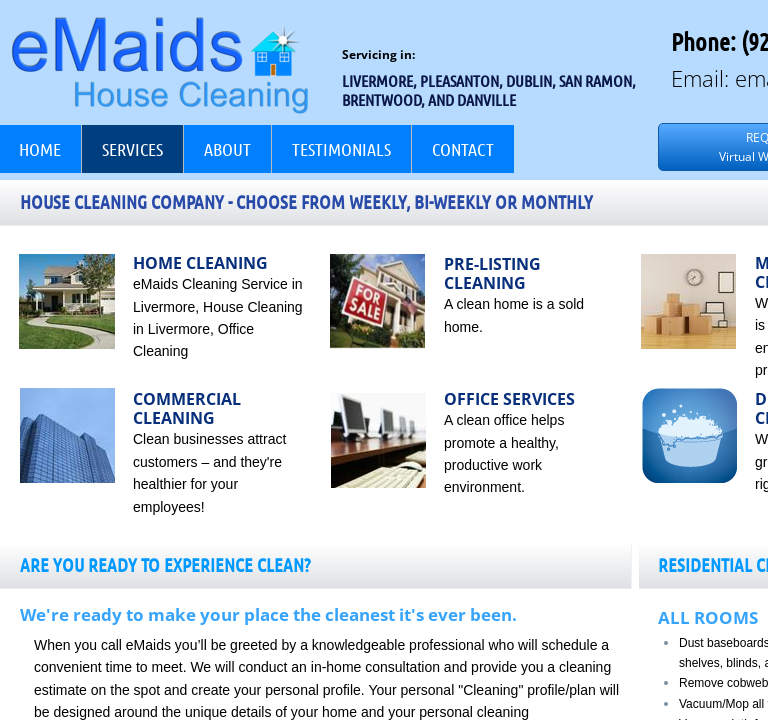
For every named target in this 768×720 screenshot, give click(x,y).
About (227, 149)
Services (132, 149)
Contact (463, 149)
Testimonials (341, 149)
